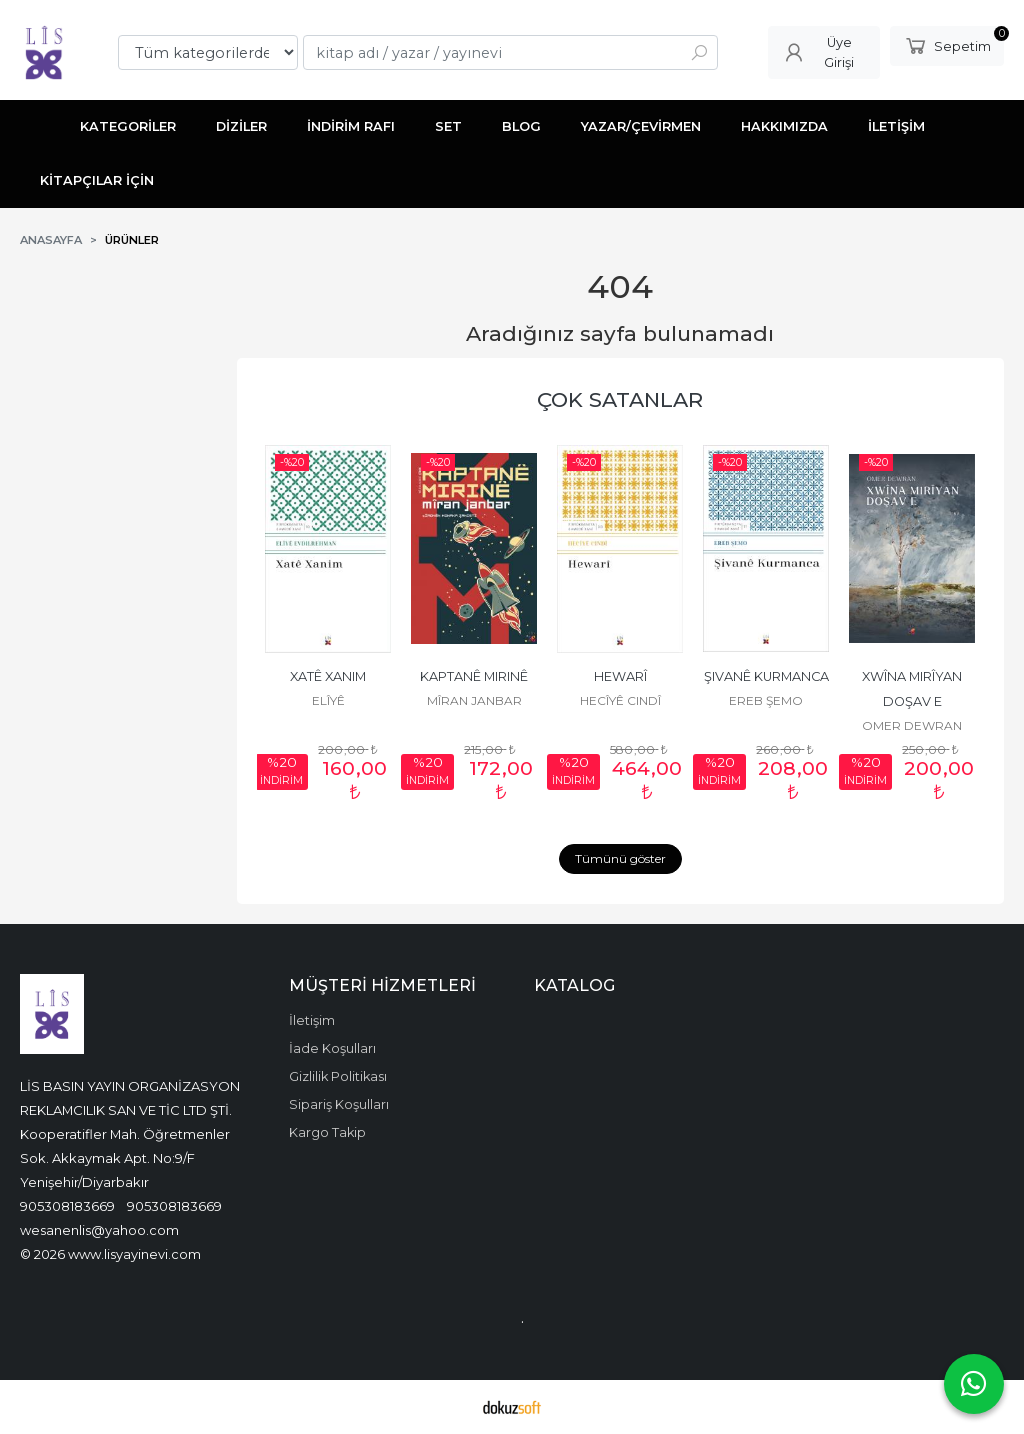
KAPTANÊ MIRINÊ (474, 676)
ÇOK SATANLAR (620, 399)
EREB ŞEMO (766, 700)
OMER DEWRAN (912, 725)
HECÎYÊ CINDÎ (620, 700)
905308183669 (67, 1206)
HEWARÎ (620, 676)
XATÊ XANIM (328, 676)
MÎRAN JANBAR (474, 700)
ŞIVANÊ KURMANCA (766, 676)
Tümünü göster (620, 858)
